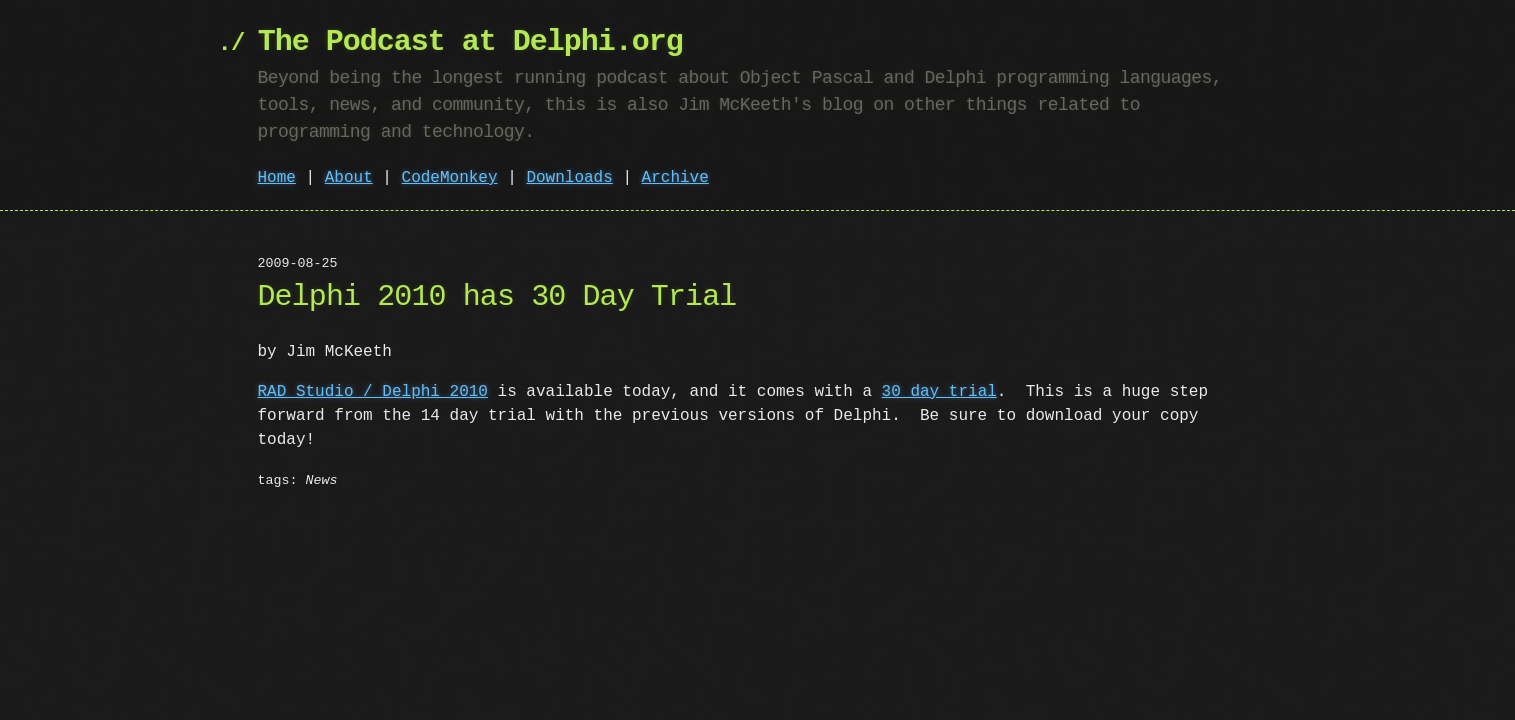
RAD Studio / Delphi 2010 (373, 392)
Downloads (569, 178)
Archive (675, 178)
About (349, 178)
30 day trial (939, 392)
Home (277, 178)
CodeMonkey (450, 178)
